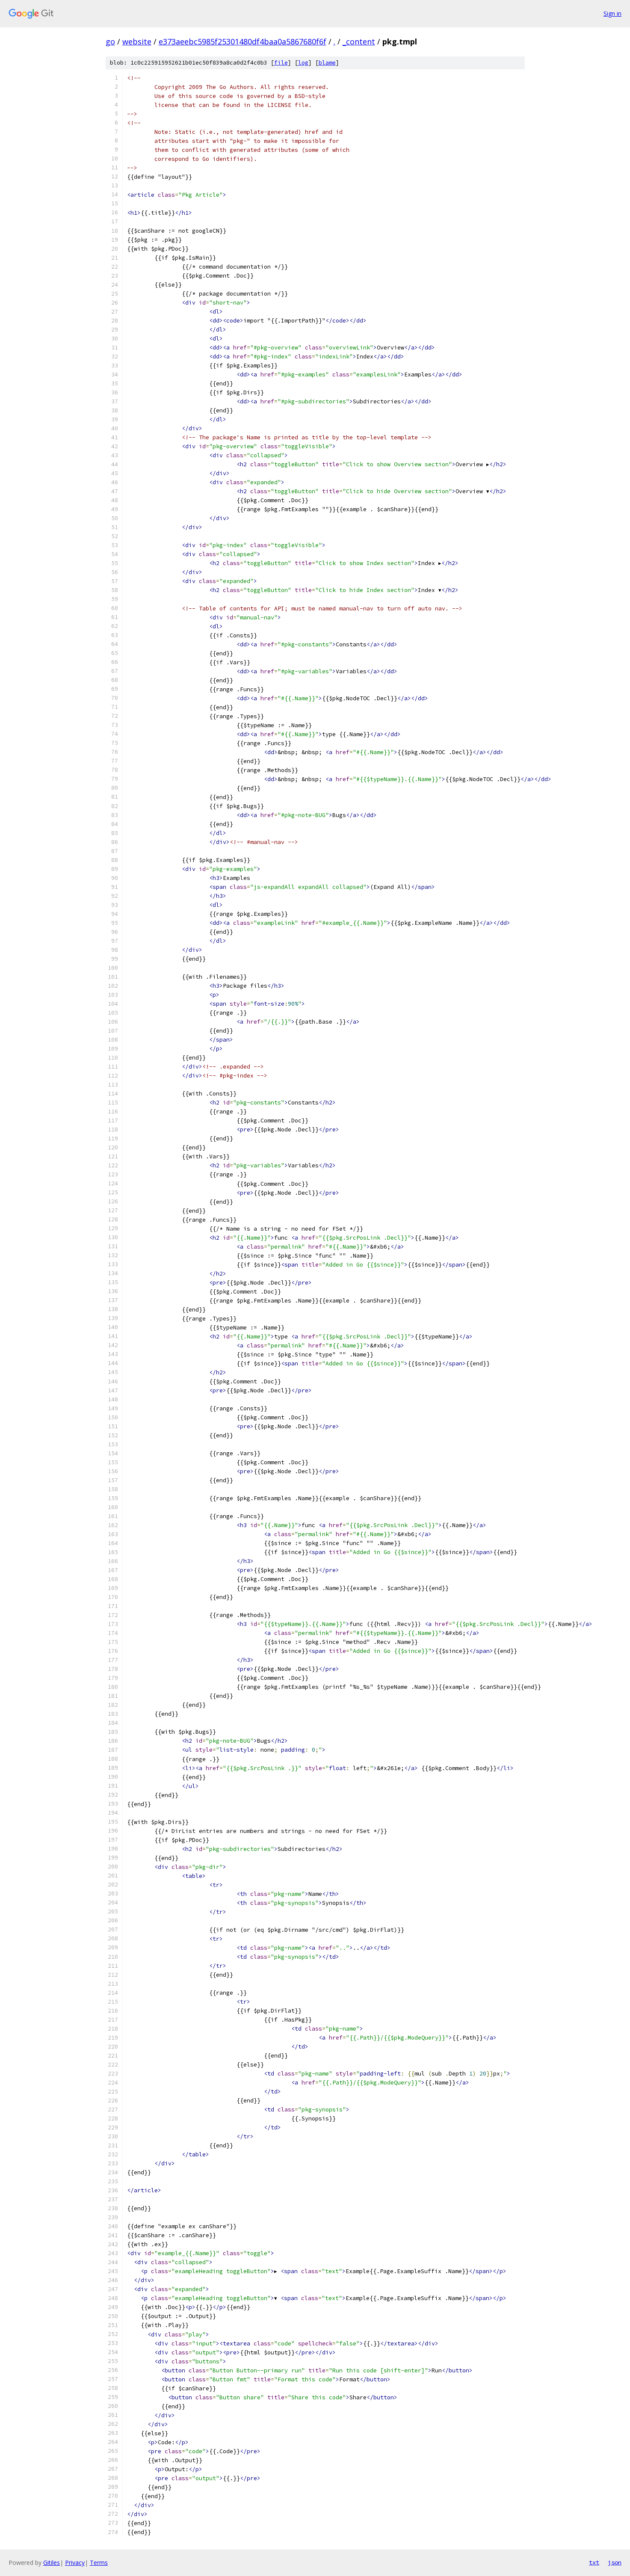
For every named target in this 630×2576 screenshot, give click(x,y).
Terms (99, 2562)
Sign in (612, 13)
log (303, 62)
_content (359, 41)
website (136, 41)
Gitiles (51, 2562)
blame (327, 62)
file (281, 62)
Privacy (75, 2562)
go (110, 41)
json (614, 2562)
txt (594, 2562)
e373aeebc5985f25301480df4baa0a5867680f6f (242, 41)
